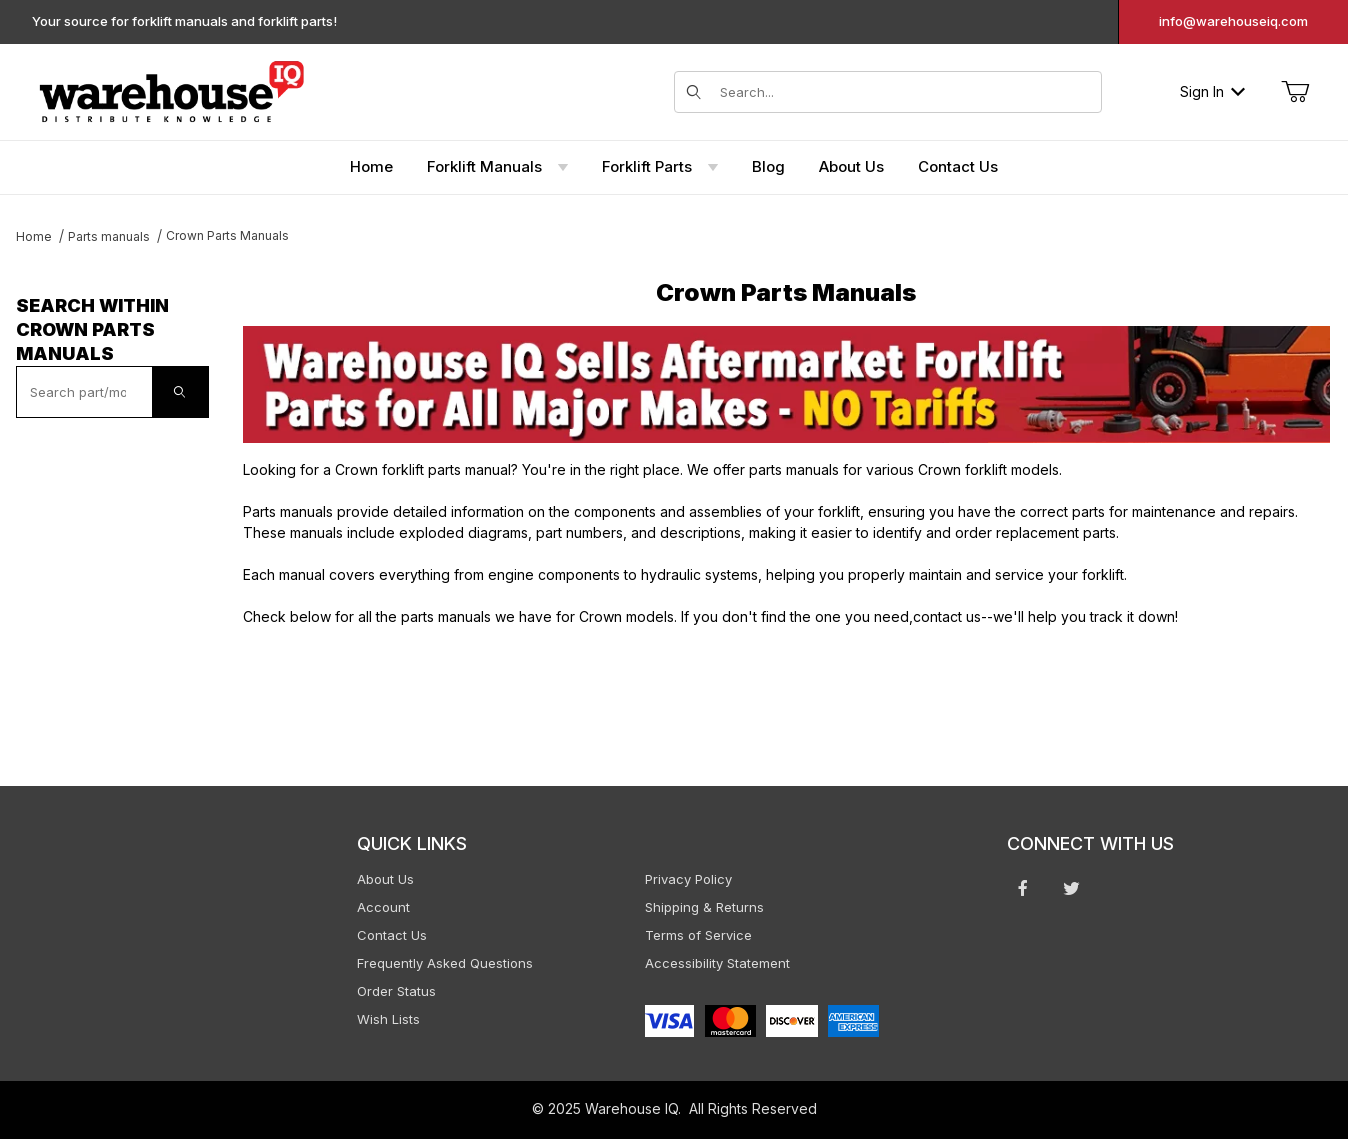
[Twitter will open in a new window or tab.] (1071, 888)
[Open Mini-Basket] (1295, 92)
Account (383, 907)
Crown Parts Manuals (227, 235)
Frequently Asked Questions (445, 963)
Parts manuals (109, 236)
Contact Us (392, 935)
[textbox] (84, 392)
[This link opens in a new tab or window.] (786, 384)
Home (34, 236)
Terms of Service (698, 935)
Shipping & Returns (704, 907)
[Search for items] (904, 92)
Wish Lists (388, 1019)
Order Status (396, 991)
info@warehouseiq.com (1233, 21)
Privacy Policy (688, 879)
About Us (385, 879)
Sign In (1212, 91)
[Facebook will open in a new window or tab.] (1023, 888)
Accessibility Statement (717, 963)
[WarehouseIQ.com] (171, 89)
